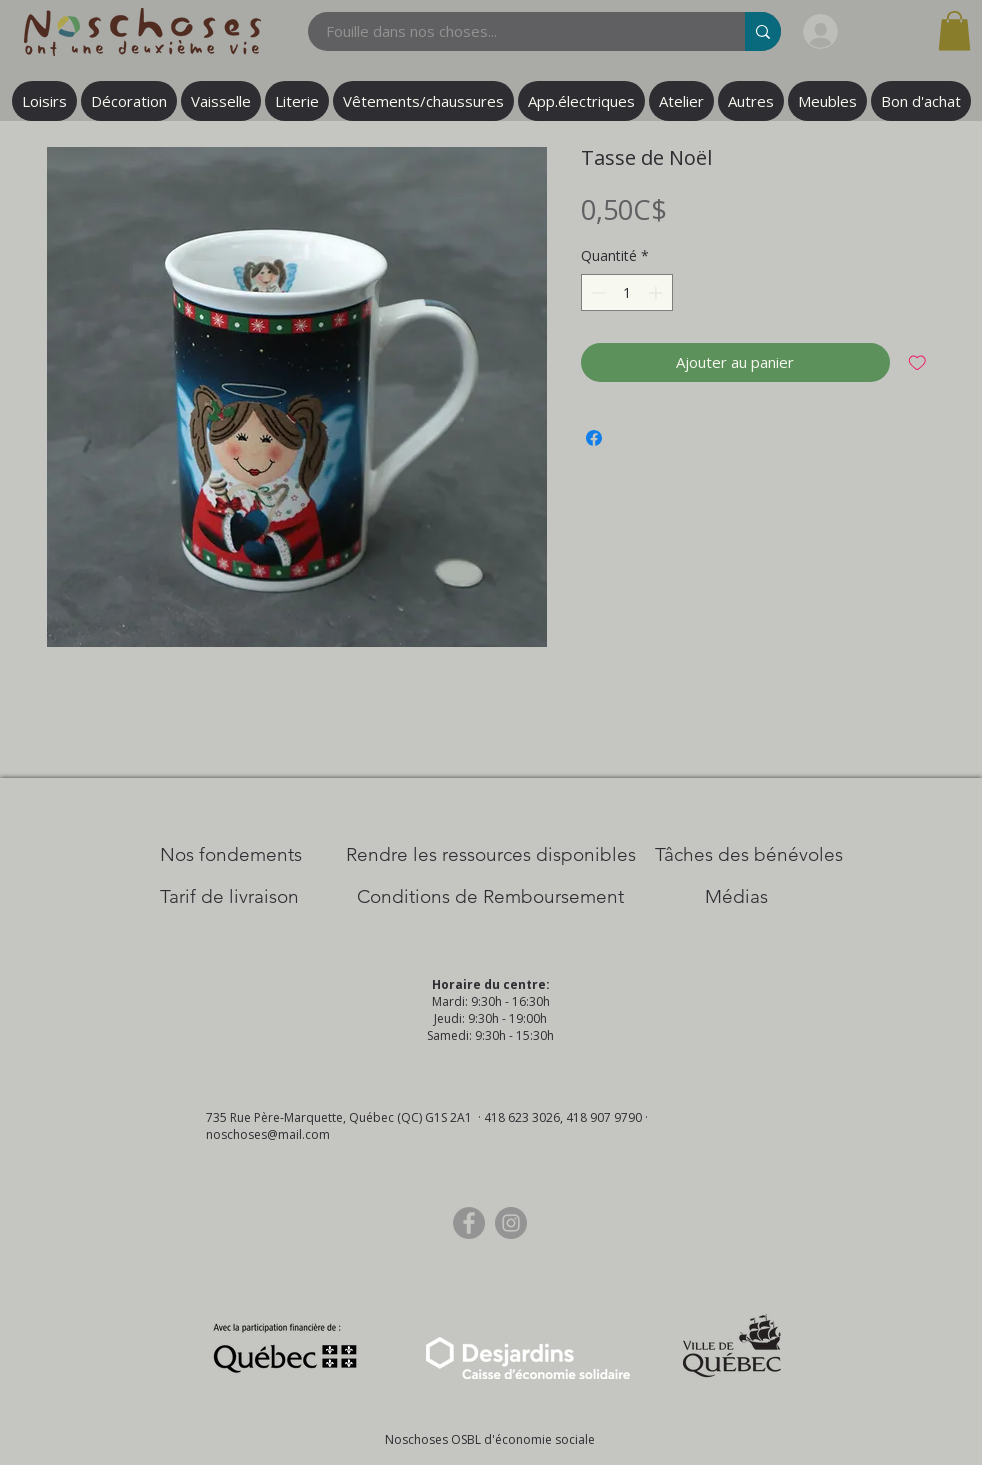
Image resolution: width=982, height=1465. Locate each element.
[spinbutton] (627, 292)
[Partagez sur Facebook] (594, 438)
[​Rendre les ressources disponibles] (491, 855)
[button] (954, 30)
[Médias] (736, 897)
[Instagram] (511, 1223)
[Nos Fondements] (231, 855)
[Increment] (657, 292)
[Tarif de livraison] (229, 897)
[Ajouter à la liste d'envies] (917, 362)
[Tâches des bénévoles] (749, 855)
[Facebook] (469, 1223)
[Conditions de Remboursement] (490, 897)
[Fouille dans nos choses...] (514, 31)
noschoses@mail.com (268, 1134)
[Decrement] (596, 292)
